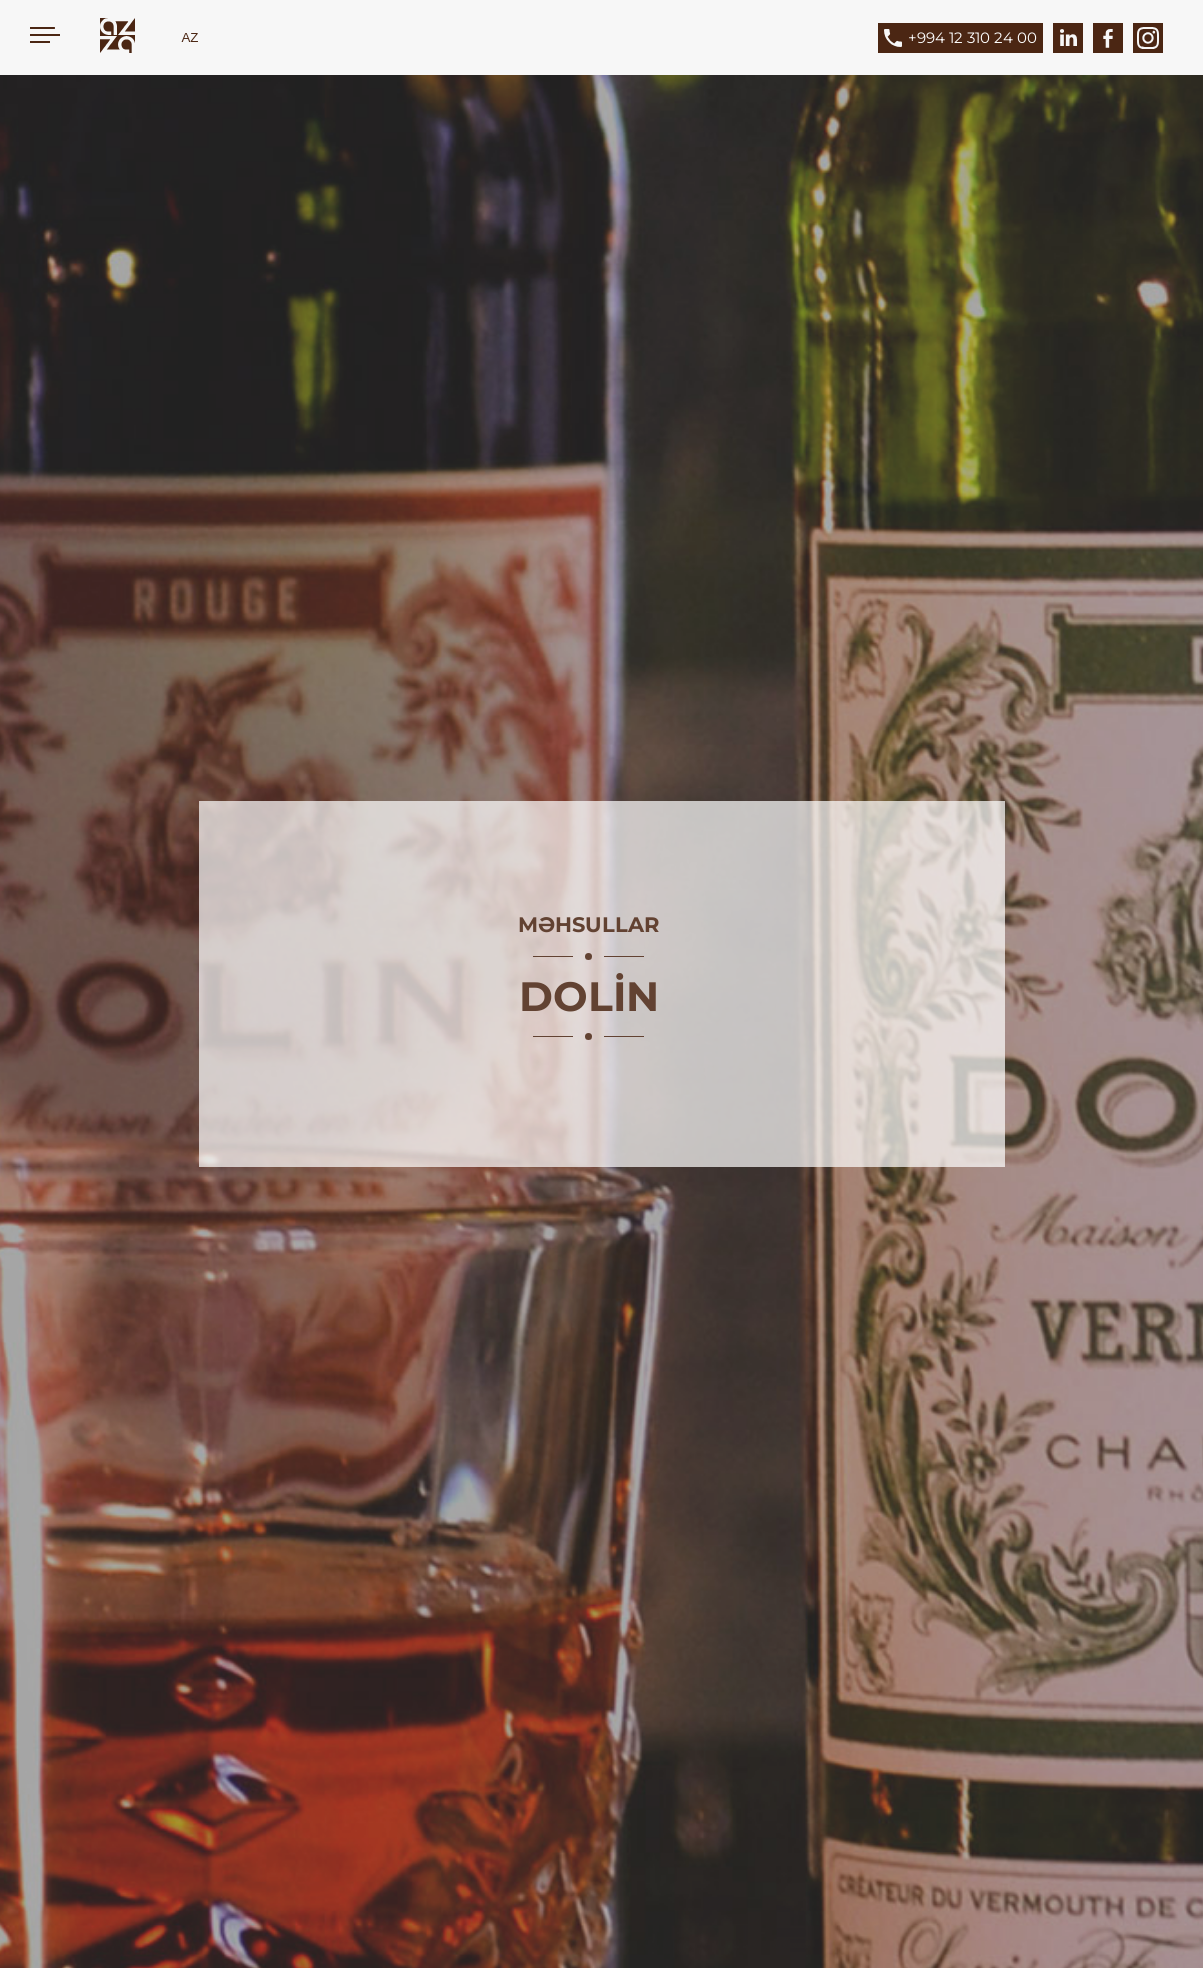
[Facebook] (1108, 38)
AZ (189, 37)
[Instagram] (1148, 38)
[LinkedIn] (1068, 38)
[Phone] (975, 38)
